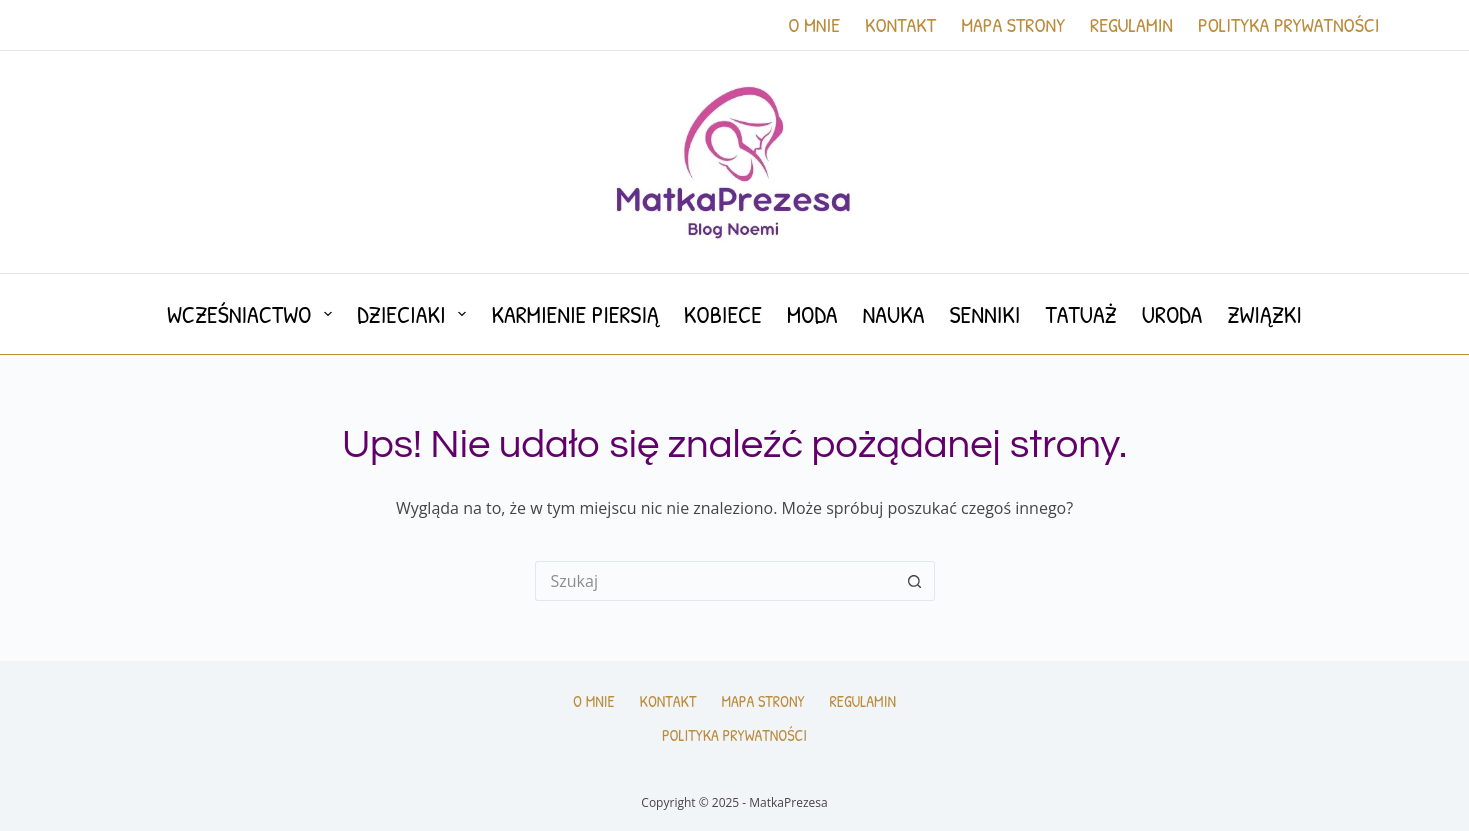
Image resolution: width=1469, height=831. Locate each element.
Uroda (1172, 314)
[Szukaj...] (715, 581)
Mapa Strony (1013, 24)
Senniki (985, 314)
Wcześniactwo (253, 314)
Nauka (894, 314)
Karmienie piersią (574, 314)
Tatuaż (1081, 314)
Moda (812, 314)
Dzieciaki (415, 314)
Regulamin (1131, 24)
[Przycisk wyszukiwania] (915, 581)
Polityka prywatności (1288, 24)
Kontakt (900, 24)
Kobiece (723, 314)
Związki (1264, 314)
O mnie (814, 24)
